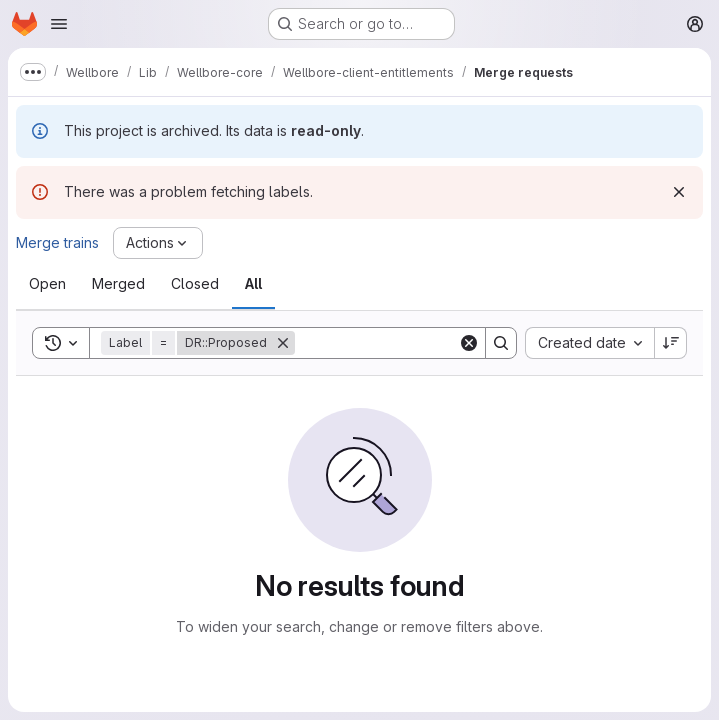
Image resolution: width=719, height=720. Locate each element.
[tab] (47, 284)
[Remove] (283, 343)
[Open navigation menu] (59, 24)
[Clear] (469, 343)
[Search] (419, 343)
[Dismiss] (679, 192)
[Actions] (158, 243)
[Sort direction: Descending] (671, 343)
